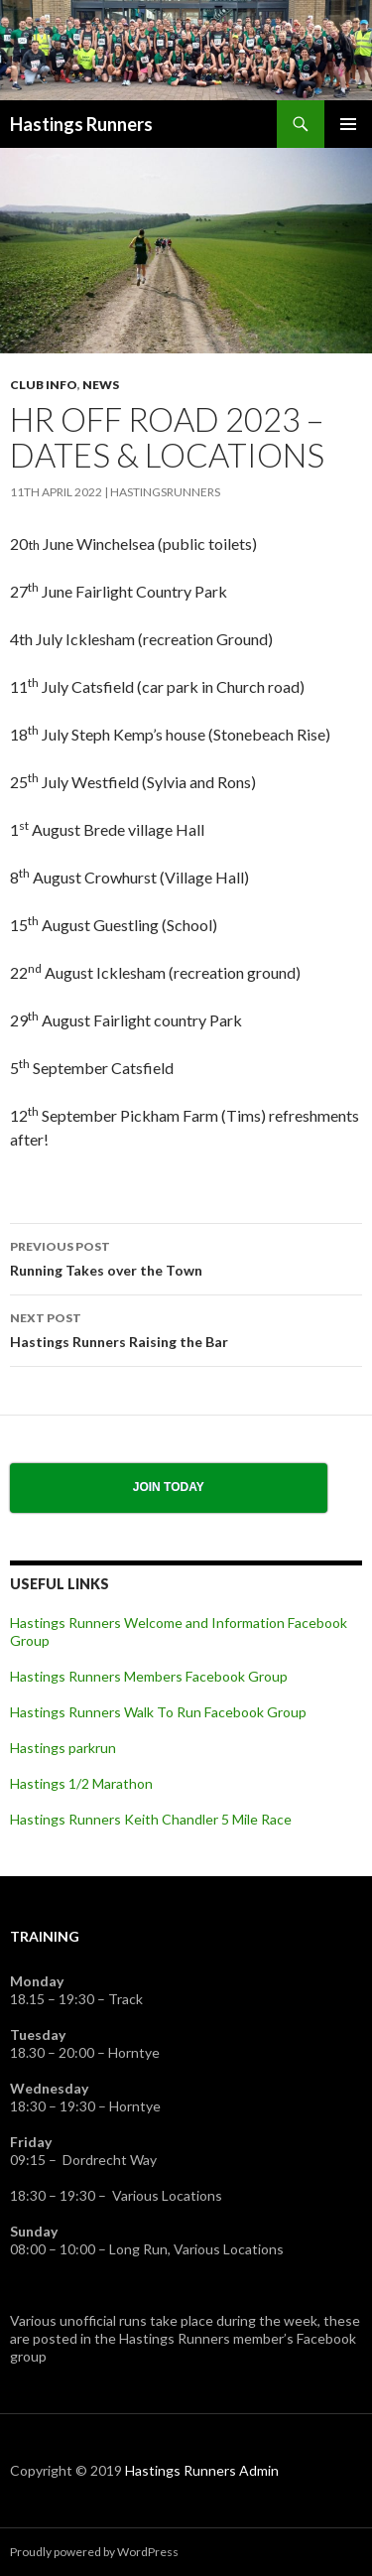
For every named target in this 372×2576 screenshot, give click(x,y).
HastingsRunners (165, 491)
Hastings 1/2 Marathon (81, 1783)
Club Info (43, 384)
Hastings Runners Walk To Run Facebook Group (158, 1711)
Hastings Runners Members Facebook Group (149, 1676)
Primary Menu (348, 124)
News (100, 384)
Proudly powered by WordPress (94, 2551)
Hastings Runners (81, 124)
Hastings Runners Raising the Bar (186, 1328)
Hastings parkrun (63, 1747)
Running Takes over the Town (186, 1257)
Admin (259, 2470)
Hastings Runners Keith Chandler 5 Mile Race (151, 1819)
